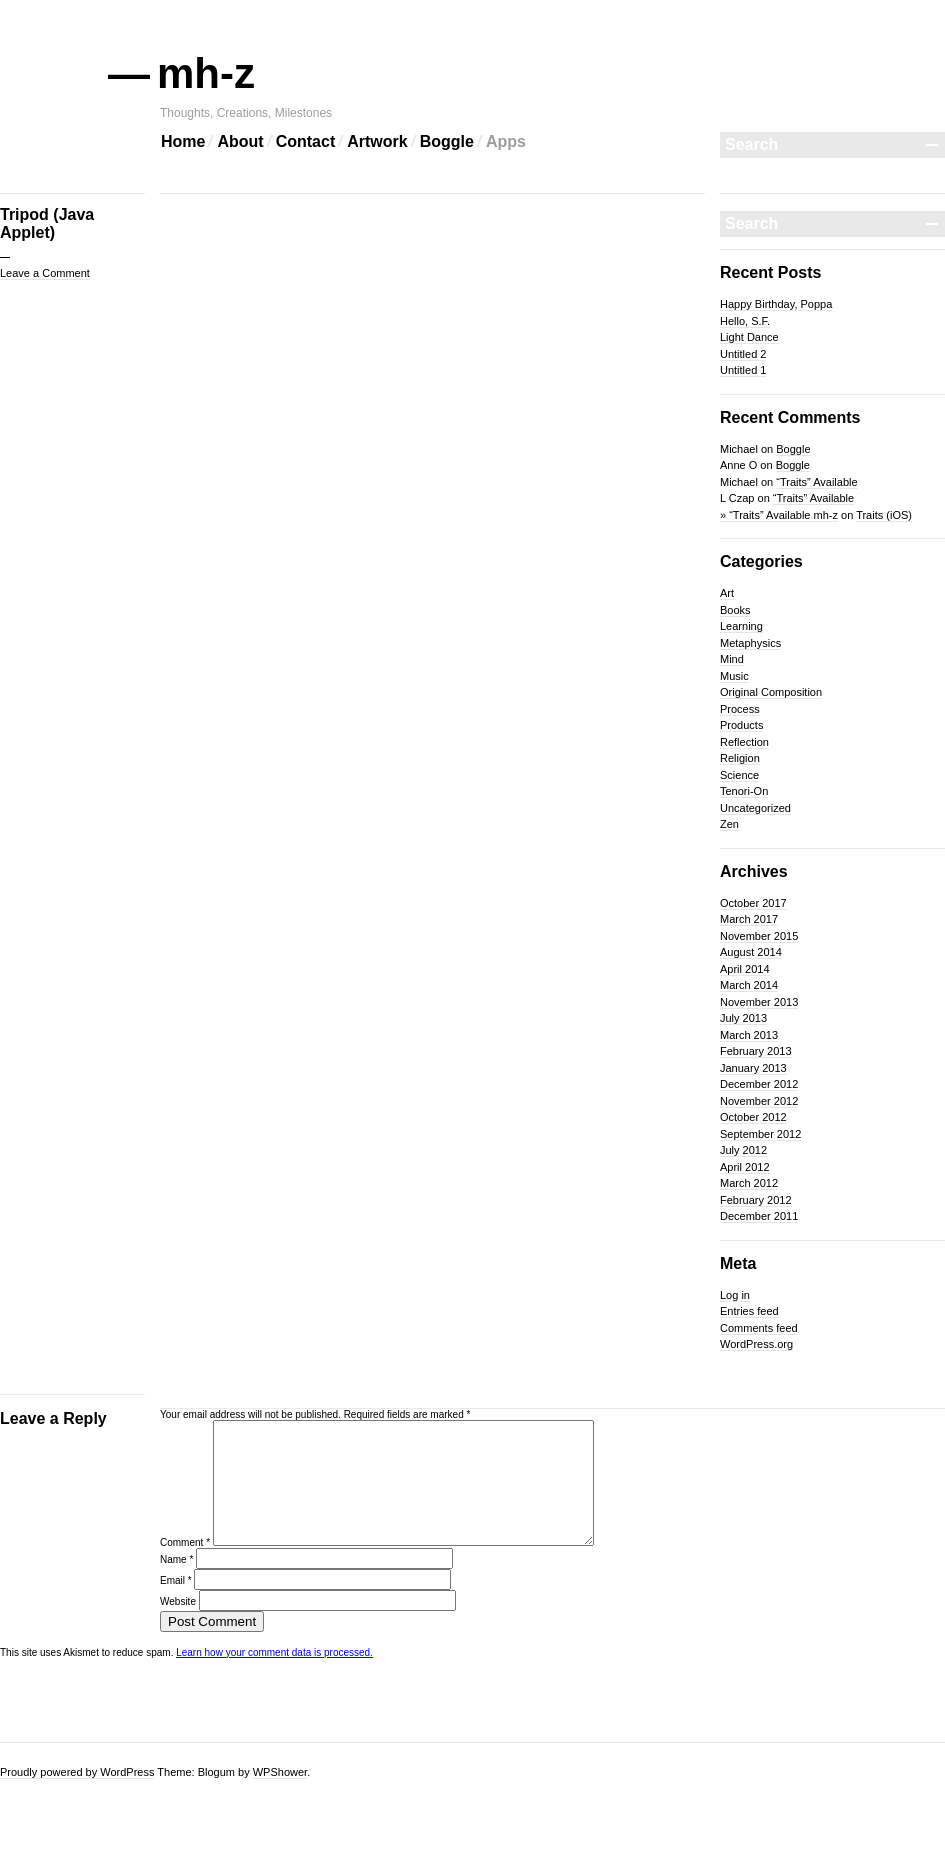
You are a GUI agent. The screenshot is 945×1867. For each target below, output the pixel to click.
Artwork (377, 141)
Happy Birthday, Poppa (776, 304)
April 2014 (745, 969)
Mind (732, 659)
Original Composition (771, 692)
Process (740, 709)
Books (735, 610)
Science (739, 775)
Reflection (744, 742)
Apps (506, 141)
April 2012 (745, 1167)
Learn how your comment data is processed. (274, 1676)
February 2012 (756, 1200)
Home (183, 141)
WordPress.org (756, 1344)
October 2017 (753, 903)
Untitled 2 (743, 354)
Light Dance (749, 337)
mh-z (207, 73)
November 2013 (759, 1002)
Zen (729, 824)
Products (741, 725)
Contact (306, 141)
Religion (740, 758)
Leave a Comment (45, 273)
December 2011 (759, 1216)
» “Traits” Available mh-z (779, 515)
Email (176, 1604)
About (240, 141)
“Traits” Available (816, 482)
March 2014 (749, 985)
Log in (735, 1295)
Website (178, 1625)
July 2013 (743, 1018)
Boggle (447, 141)
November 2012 (759, 1101)
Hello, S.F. (745, 321)
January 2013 (753, 1068)
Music (734, 676)
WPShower (280, 1772)
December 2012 (759, 1084)
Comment (185, 1566)
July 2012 (743, 1150)
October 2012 (753, 1117)
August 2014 (751, 952)
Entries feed (749, 1311)
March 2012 (749, 1183)
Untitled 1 (743, 370)
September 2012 (760, 1134)
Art (727, 593)
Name (176, 1583)
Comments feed (759, 1328)
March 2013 (749, 1035)
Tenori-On (744, 791)
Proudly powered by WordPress (77, 1772)
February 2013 (756, 1051)
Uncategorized (755, 808)
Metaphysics (750, 643)
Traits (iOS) (884, 515)
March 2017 (749, 919)
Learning (741, 626)
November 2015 (759, 936)
